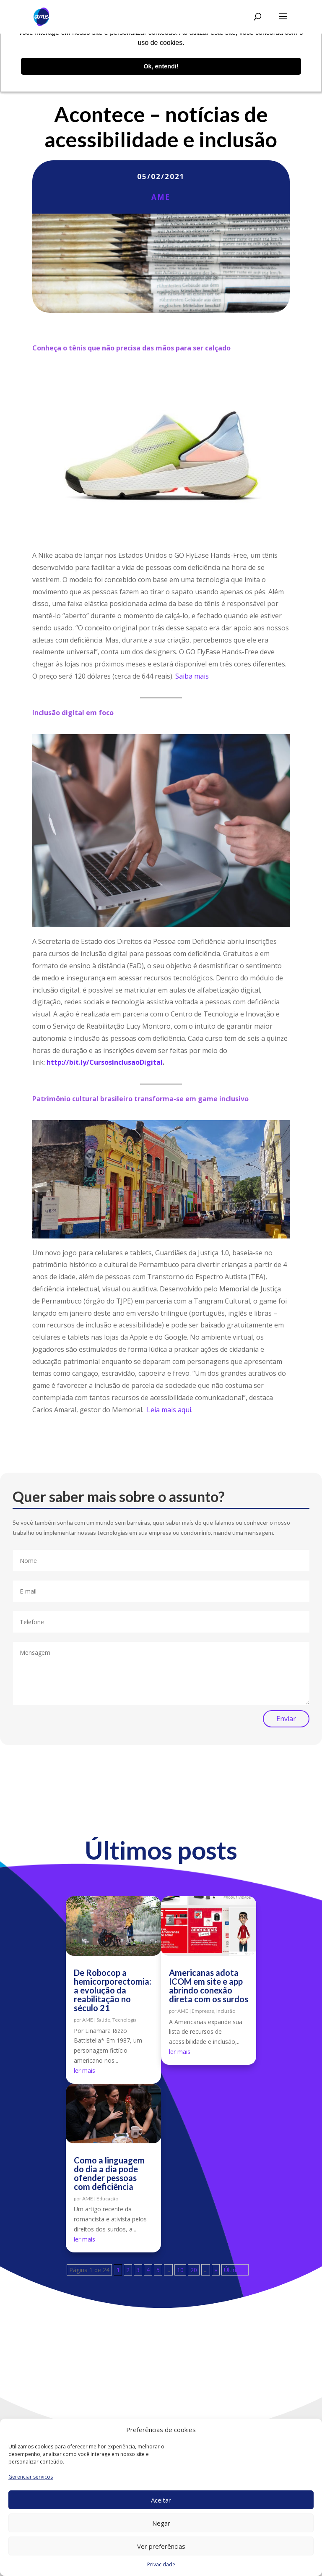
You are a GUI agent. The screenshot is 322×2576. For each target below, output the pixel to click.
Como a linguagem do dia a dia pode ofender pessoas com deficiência (109, 2173)
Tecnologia (124, 2020)
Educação (107, 2198)
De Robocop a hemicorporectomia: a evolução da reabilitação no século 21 (112, 1990)
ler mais (84, 2070)
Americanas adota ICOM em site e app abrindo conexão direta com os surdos (208, 1985)
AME (160, 197)
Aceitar (161, 2500)
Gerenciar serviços (30, 2476)
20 (193, 2270)
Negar (161, 2523)
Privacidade (161, 2564)
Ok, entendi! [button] (160, 66)
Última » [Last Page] (235, 2270)
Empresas (203, 2011)
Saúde (103, 2020)
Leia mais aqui (169, 1409)
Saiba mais (192, 676)
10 (180, 2270)
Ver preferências (161, 2546)
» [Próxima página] (215, 2270)
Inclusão (225, 2011)
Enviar (286, 1718)
